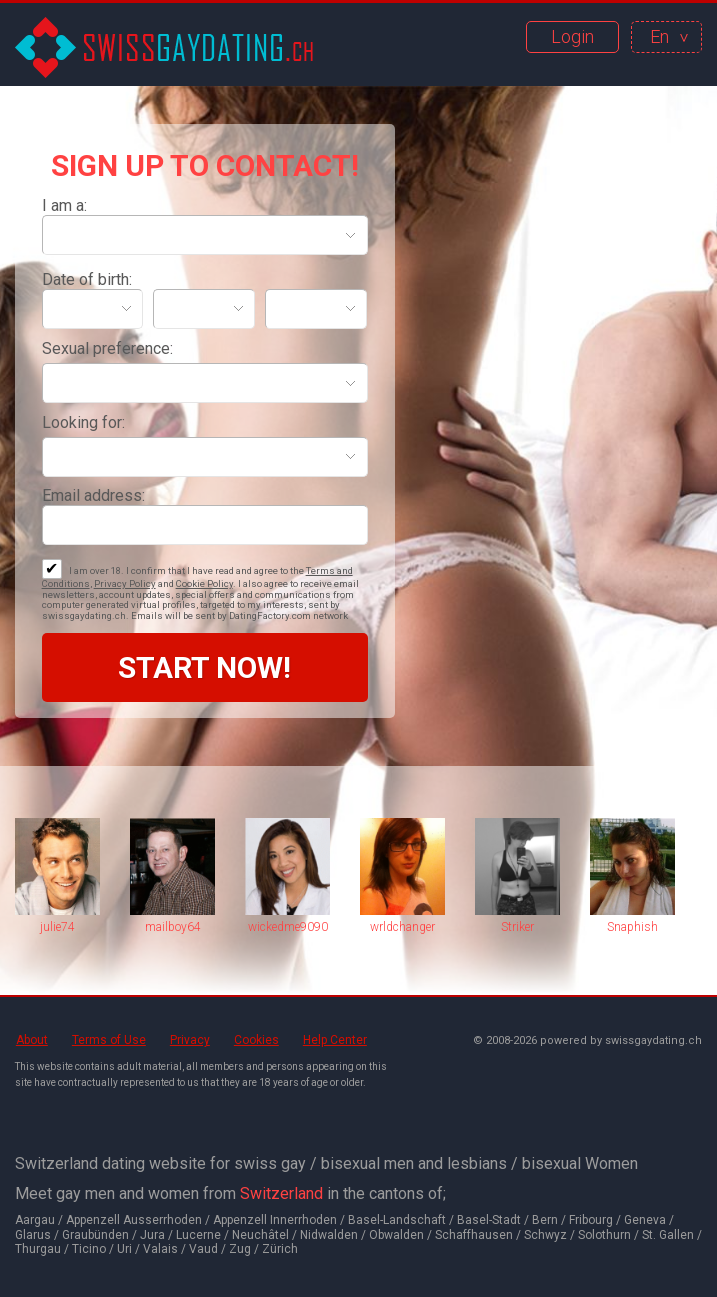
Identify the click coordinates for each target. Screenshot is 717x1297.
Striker (517, 927)
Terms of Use (109, 1040)
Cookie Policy (204, 583)
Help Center (335, 1040)
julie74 (57, 927)
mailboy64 (173, 927)
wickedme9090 (288, 927)
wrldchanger (402, 927)
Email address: (93, 495)
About (32, 1040)
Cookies (256, 1040)
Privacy (190, 1040)
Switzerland (281, 1193)
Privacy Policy (125, 583)
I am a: (64, 205)
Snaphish (632, 927)
